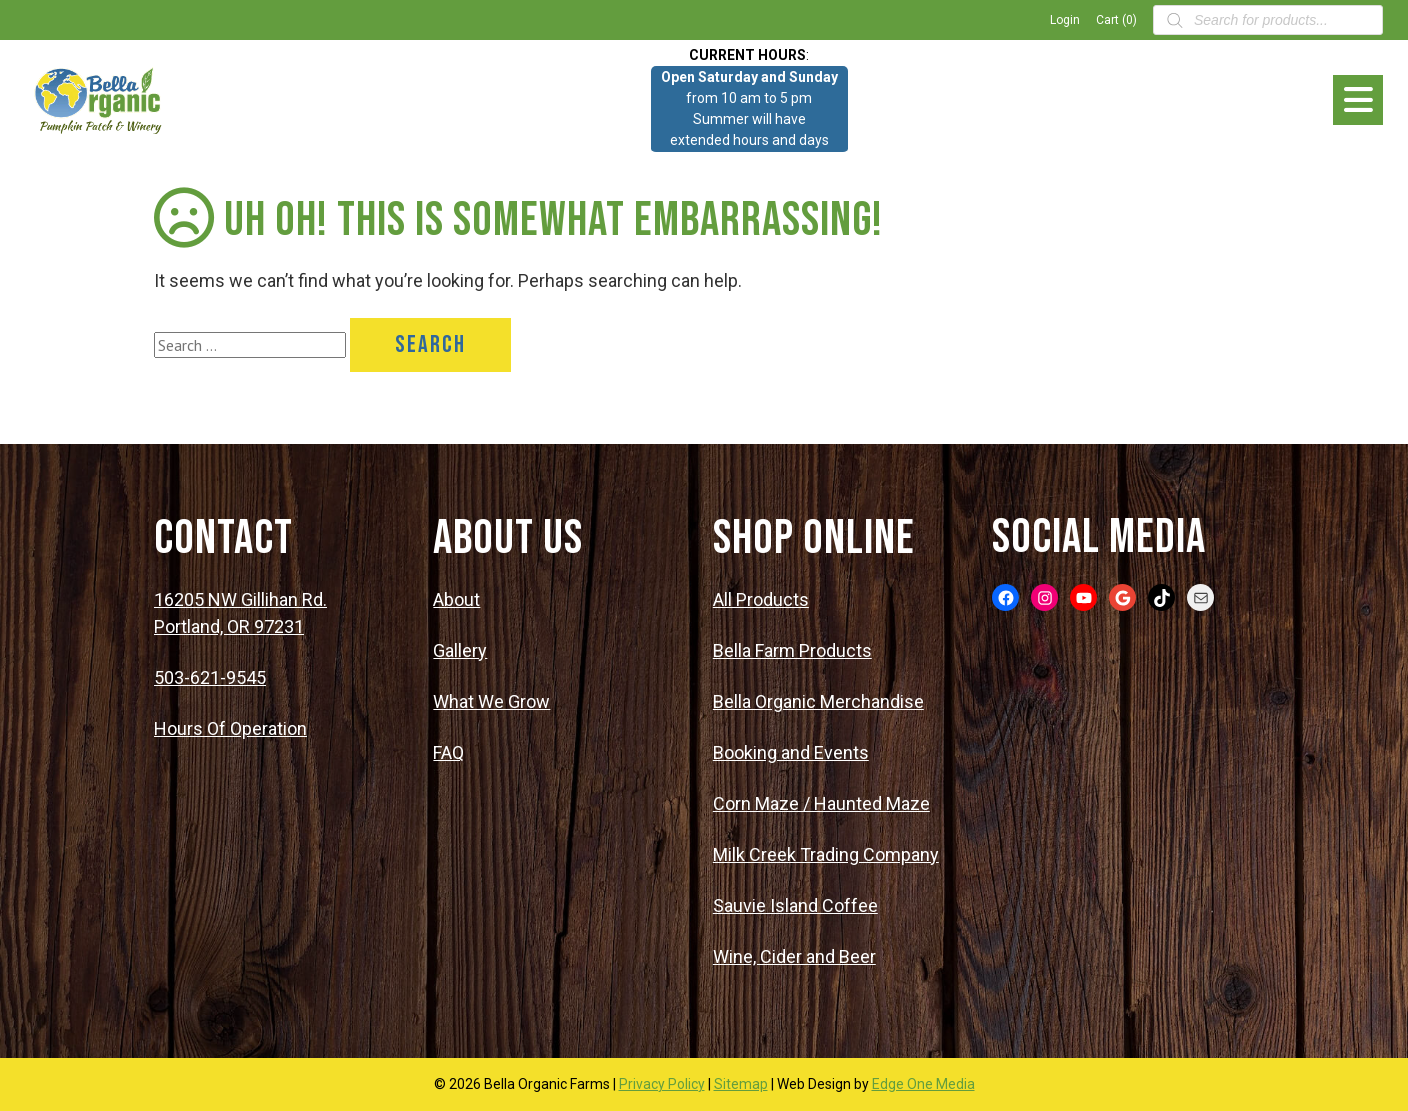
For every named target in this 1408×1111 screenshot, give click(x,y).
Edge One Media (923, 1084)
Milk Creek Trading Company (826, 854)
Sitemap (741, 1084)
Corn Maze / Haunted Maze (821, 803)
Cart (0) (1116, 20)
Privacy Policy (662, 1084)
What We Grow (491, 701)
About (456, 599)
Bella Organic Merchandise (818, 701)
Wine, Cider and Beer (794, 956)
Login (1065, 20)
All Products (761, 599)
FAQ (448, 752)
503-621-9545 (210, 677)
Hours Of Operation (230, 728)
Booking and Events (791, 752)
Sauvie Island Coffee (795, 905)
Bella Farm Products (792, 650)
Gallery (460, 650)
